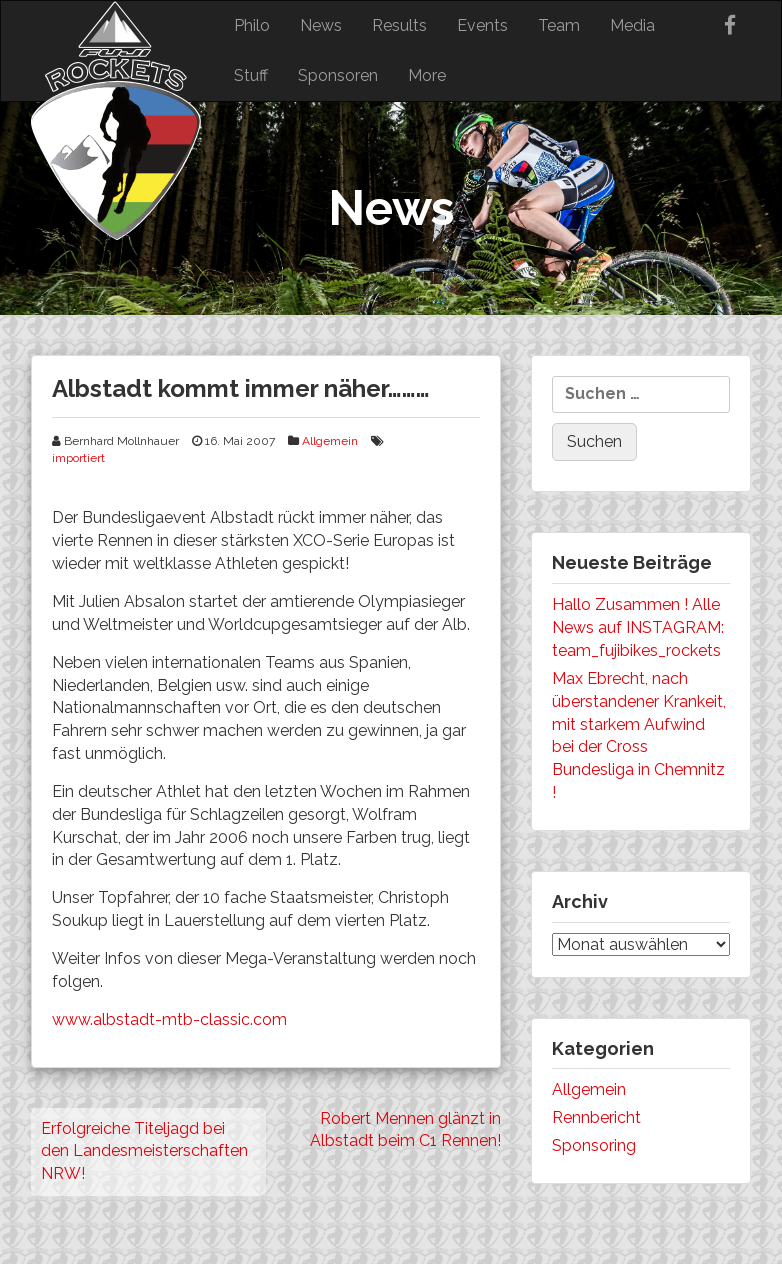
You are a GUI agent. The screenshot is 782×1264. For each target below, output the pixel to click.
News (321, 25)
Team (559, 25)
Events (482, 25)
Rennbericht (596, 1117)
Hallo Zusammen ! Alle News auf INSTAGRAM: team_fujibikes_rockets (638, 627)
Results (399, 25)
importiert (78, 458)
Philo (252, 25)
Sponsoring (594, 1145)
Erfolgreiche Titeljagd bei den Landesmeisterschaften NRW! (144, 1151)
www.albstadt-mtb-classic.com (169, 1019)
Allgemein (330, 441)
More (427, 75)
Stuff (251, 75)
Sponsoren (338, 75)
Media (632, 25)
